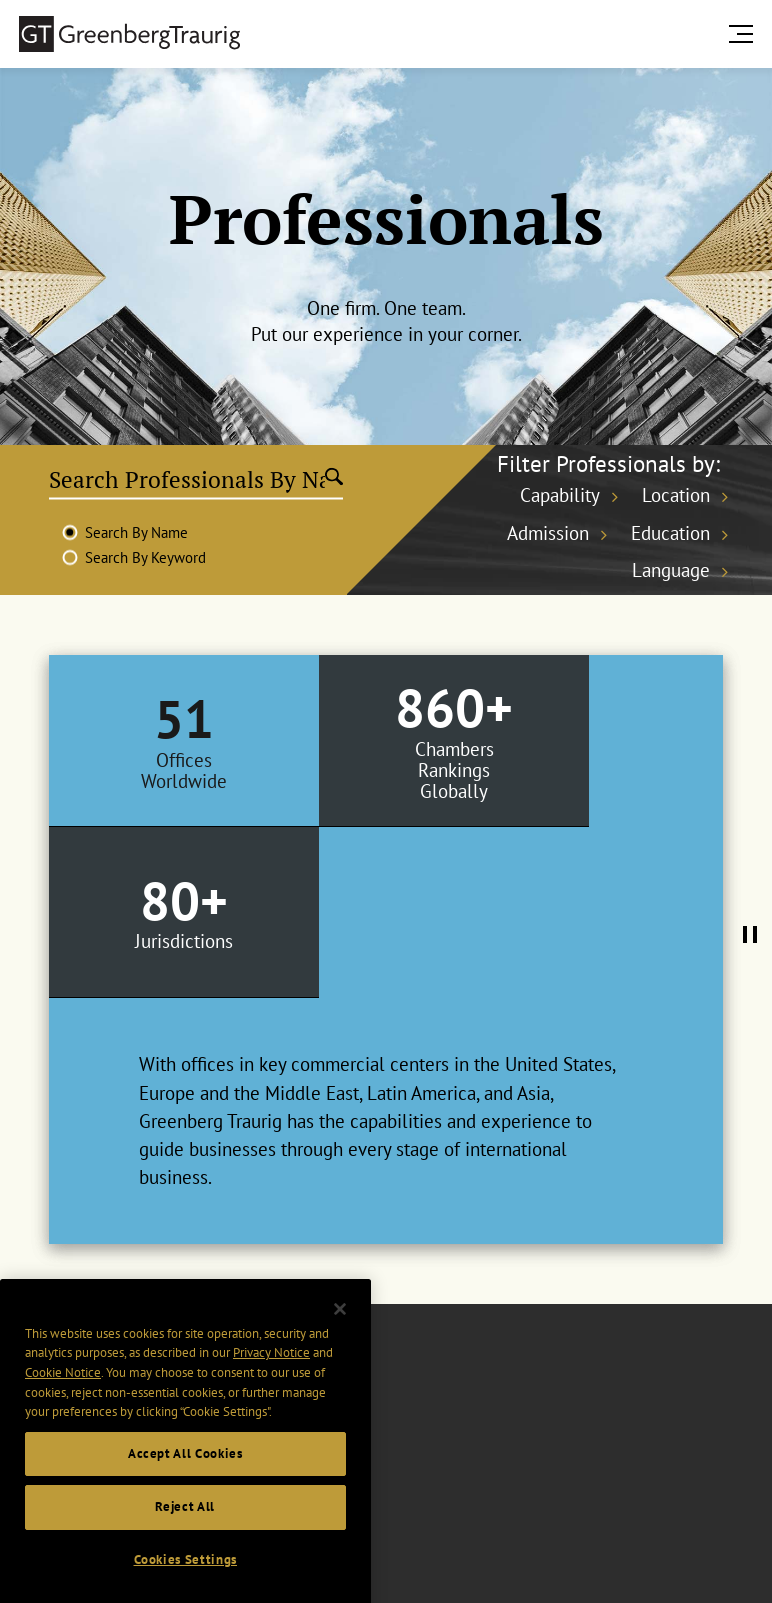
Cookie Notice (63, 1404)
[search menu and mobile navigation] (745, 33)
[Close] (340, 1341)
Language (671, 570)
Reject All (185, 1539)
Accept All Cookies (185, 1485)
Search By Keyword (145, 557)
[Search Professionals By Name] (187, 479)
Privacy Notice (271, 1385)
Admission (548, 533)
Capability (560, 495)
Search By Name (136, 532)
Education (670, 533)
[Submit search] (334, 479)
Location (676, 495)
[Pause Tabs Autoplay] (750, 858)
